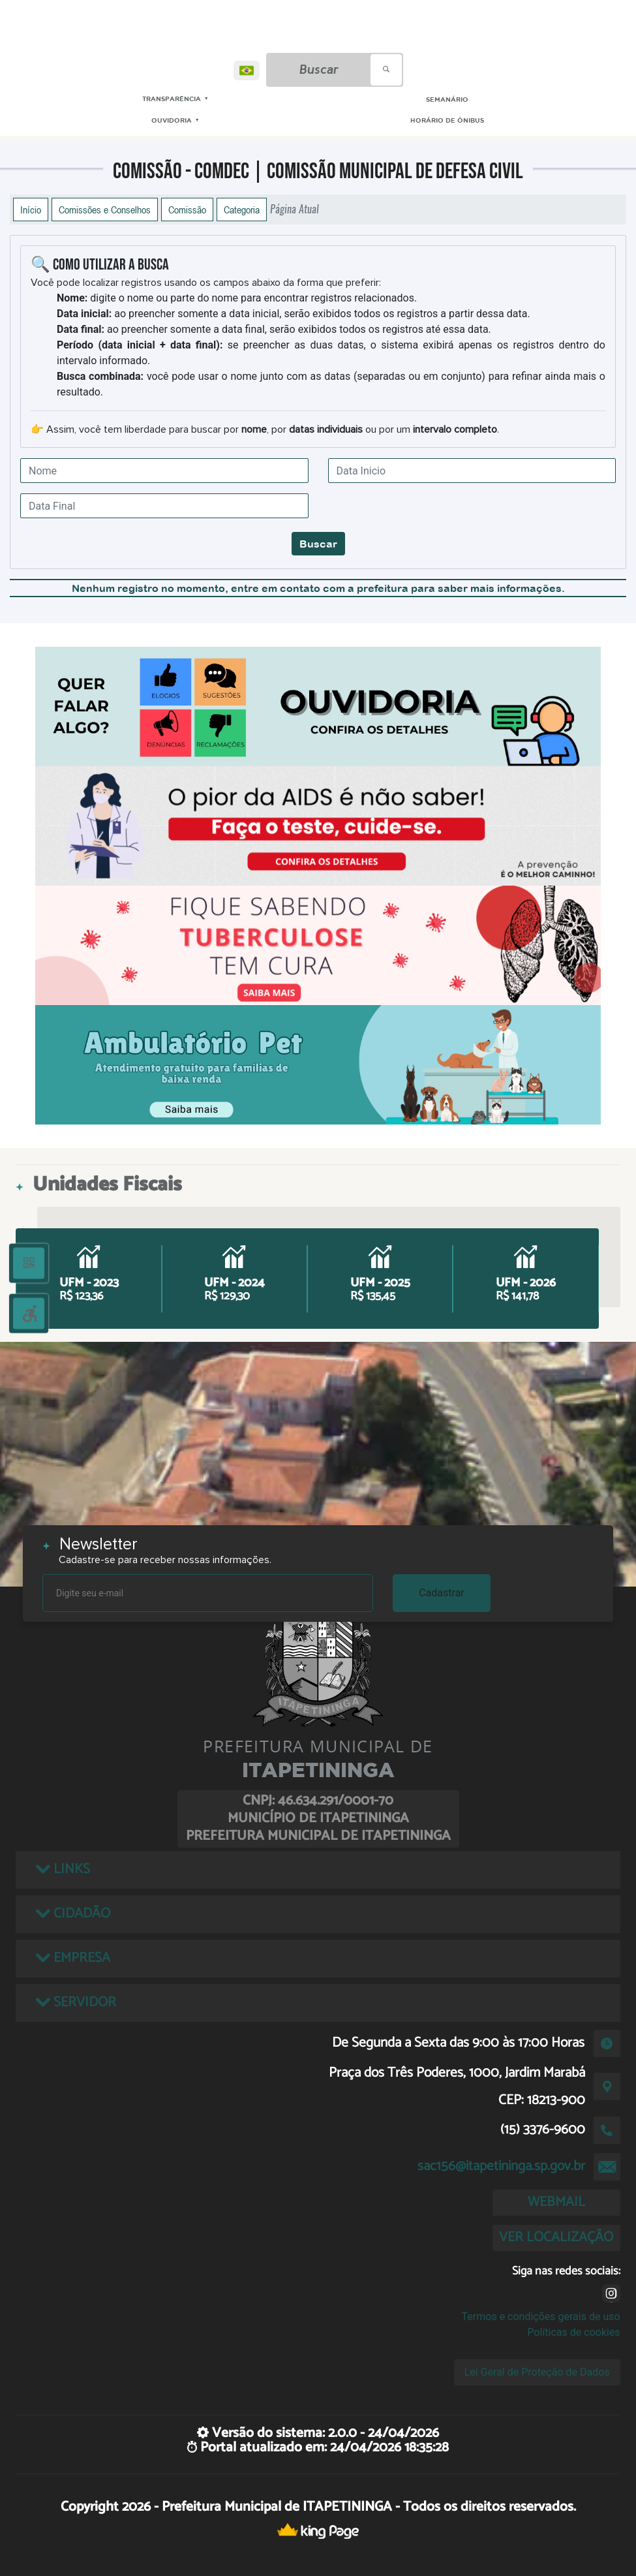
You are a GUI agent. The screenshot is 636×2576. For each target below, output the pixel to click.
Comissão (187, 209)
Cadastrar (441, 1593)
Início (30, 209)
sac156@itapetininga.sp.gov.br (501, 2166)
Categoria (242, 209)
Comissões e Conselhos (105, 209)
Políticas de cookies (573, 2332)
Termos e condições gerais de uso (541, 2316)
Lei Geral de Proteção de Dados (537, 2372)
